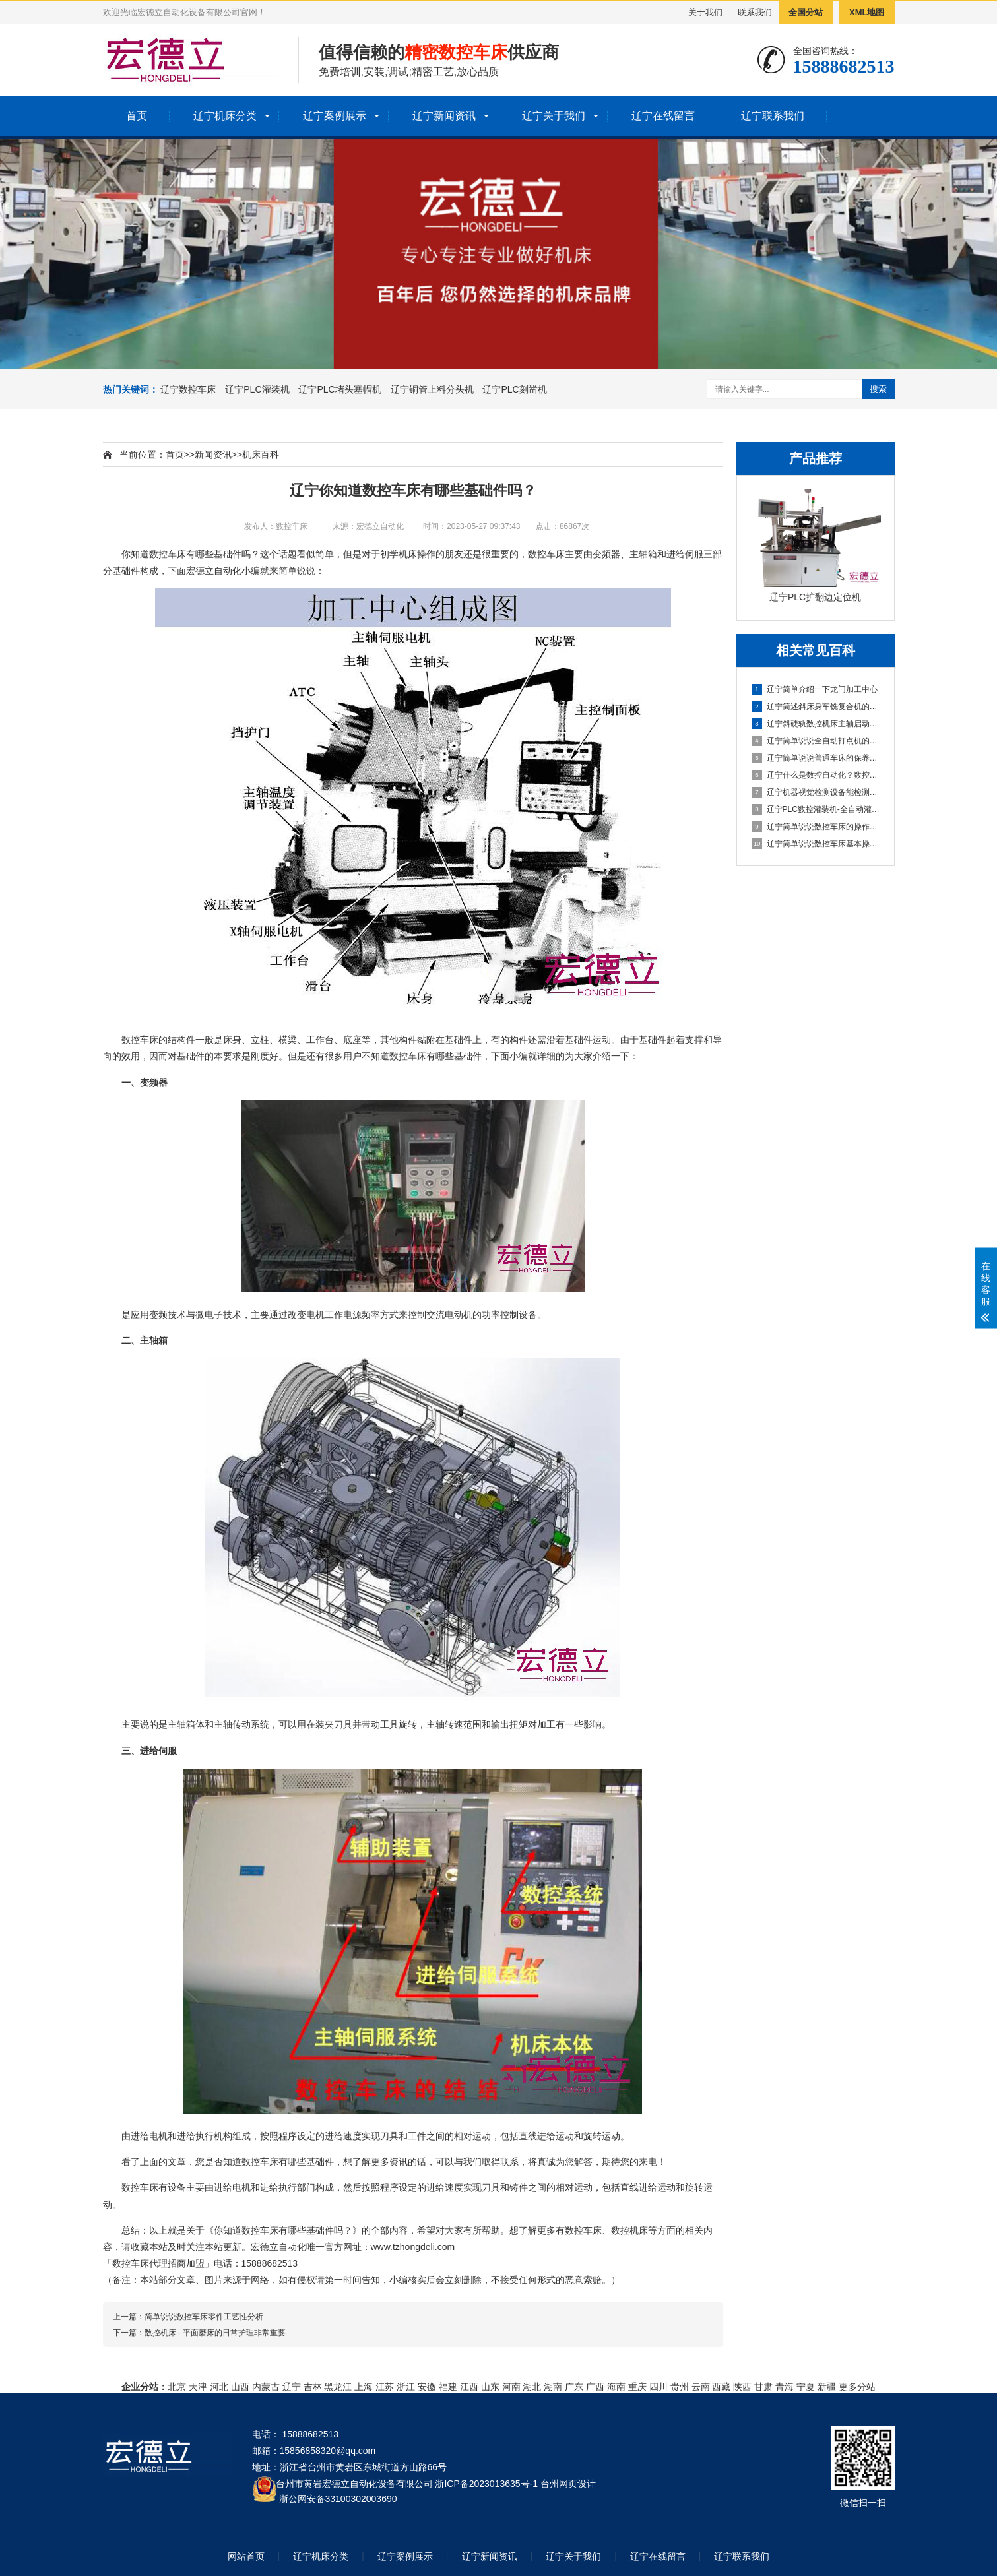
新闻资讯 (213, 454)
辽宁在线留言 (663, 115)
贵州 (679, 2386)
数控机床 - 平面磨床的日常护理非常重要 (215, 2332)
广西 (595, 2386)
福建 (448, 2386)
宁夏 (805, 2386)
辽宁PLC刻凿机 (514, 389)
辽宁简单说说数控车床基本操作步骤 (816, 843)
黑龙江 (338, 2386)
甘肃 (763, 2386)
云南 (700, 2386)
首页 (136, 115)
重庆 (637, 2386)
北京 (177, 2386)
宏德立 (200, 570)
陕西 (742, 2386)
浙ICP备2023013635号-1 (486, 2483)
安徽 (427, 2386)
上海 (363, 2386)
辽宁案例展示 (334, 115)
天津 (198, 2386)
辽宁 (291, 2386)
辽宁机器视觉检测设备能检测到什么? (816, 792)
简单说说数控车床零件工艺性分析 (204, 2316)
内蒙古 (266, 2386)
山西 (240, 2386)
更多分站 (857, 2386)
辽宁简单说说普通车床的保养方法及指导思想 (816, 758)
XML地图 (866, 12)
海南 (616, 2386)
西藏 (721, 2386)
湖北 (532, 2386)
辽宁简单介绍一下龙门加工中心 (815, 689)
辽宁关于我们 (553, 115)
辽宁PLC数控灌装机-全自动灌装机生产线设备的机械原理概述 (816, 809)
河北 (219, 2386)
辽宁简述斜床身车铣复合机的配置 (816, 706)
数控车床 (167, 554)
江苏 (384, 2386)
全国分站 (805, 12)
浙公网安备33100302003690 (338, 2498)
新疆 (827, 2386)
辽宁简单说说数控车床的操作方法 (816, 826)
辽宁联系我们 (772, 115)
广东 (574, 2386)
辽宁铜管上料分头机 (432, 389)
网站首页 (246, 2556)
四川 (658, 2386)
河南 (511, 2386)
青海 (784, 2386)
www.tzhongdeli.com (413, 2247)
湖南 (553, 2386)
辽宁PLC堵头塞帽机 (339, 389)
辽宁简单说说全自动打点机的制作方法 (816, 741)
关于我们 (705, 12)
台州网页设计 (568, 2483)
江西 (469, 2386)
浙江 (406, 2386)
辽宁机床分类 (225, 115)
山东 (490, 2386)
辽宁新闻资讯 (444, 115)
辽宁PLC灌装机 (257, 389)
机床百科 (260, 454)
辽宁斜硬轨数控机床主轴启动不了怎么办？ (816, 723)
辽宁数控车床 (188, 389)
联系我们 (755, 12)
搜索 (878, 389)
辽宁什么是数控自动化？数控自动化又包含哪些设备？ (816, 775)
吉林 (313, 2386)
